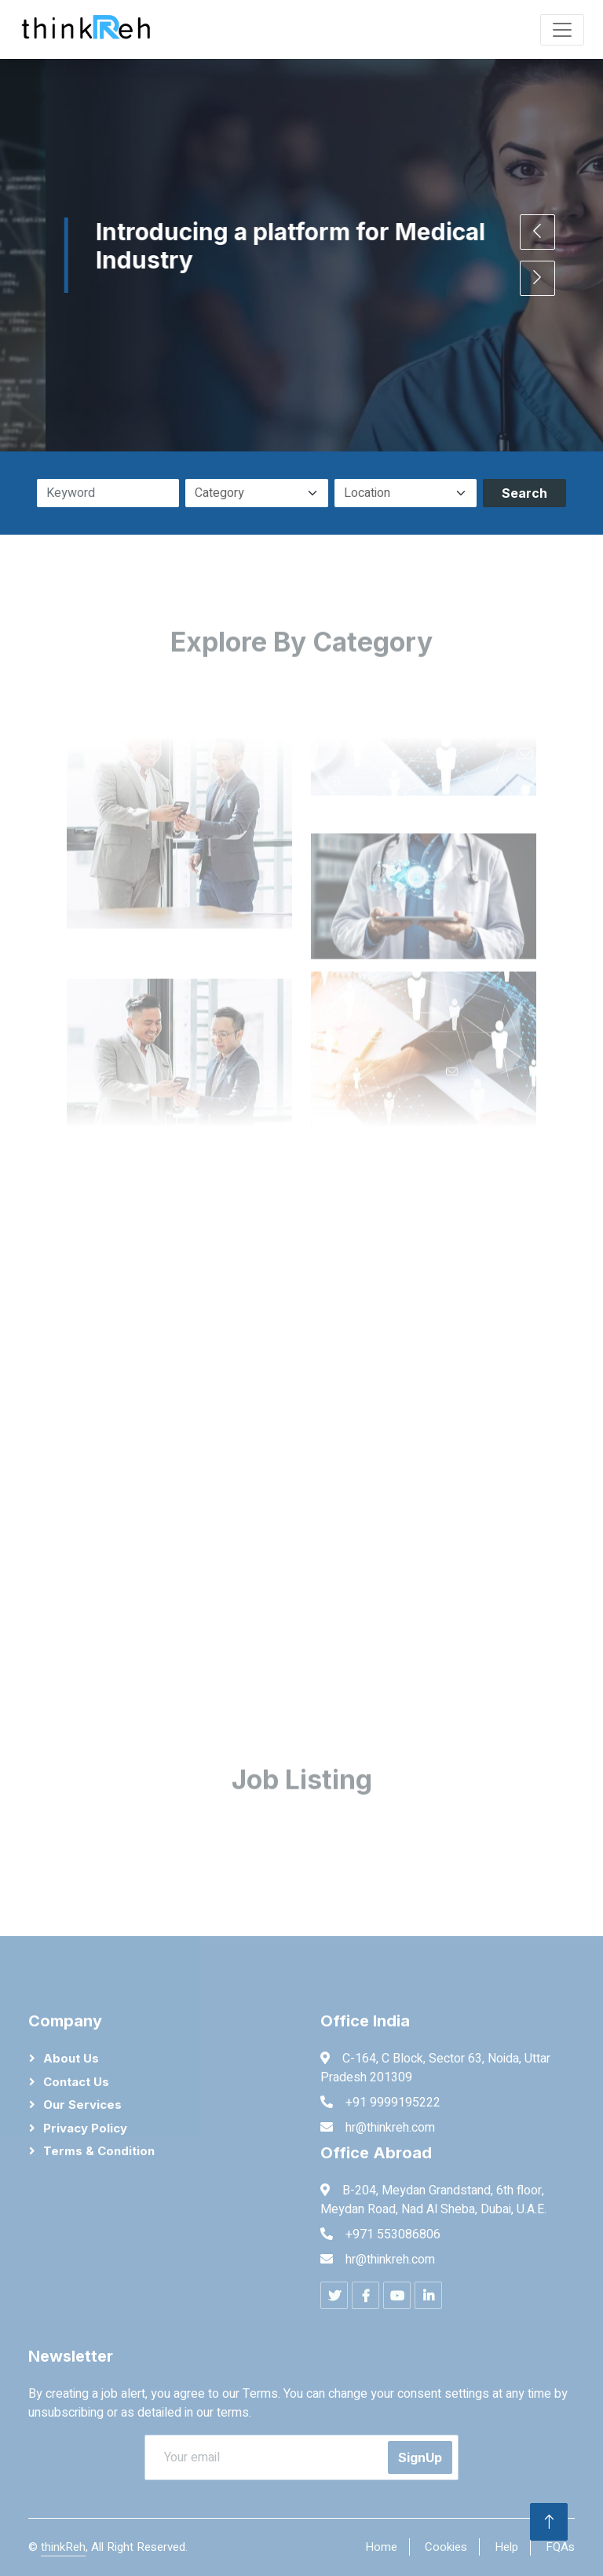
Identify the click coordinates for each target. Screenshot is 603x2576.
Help (506, 2547)
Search (524, 493)
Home (381, 2547)
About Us (71, 2058)
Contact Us (76, 2081)
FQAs (560, 2547)
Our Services (82, 2104)
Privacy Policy (85, 2128)
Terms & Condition (99, 2150)
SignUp (420, 2457)
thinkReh (63, 2547)
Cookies (446, 2547)
